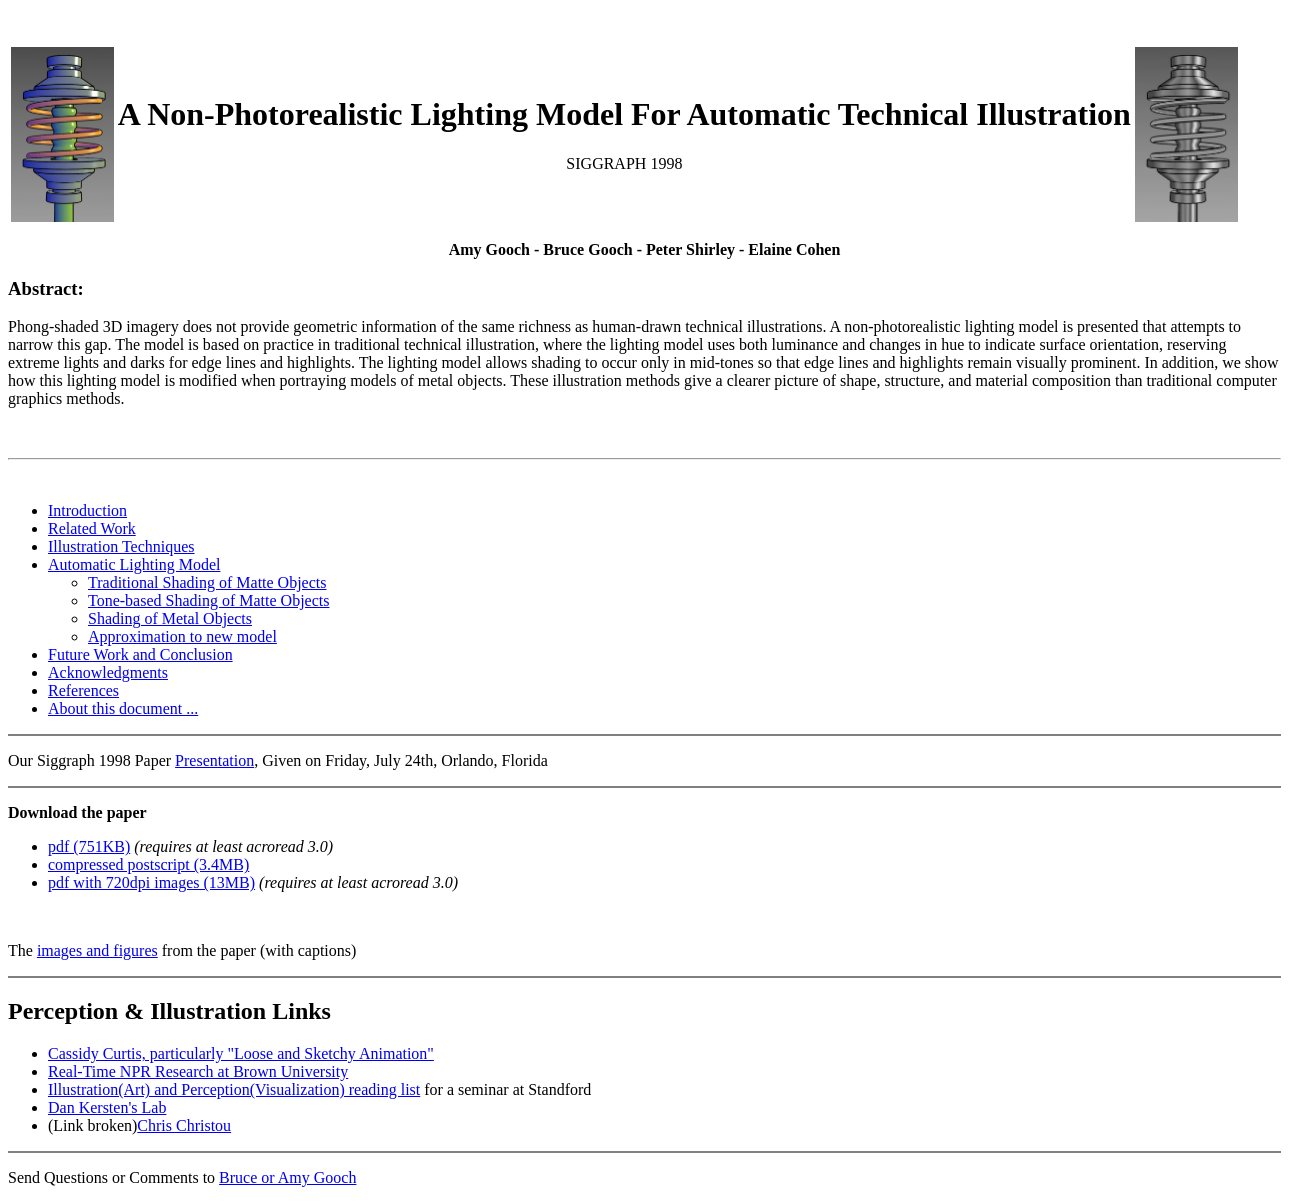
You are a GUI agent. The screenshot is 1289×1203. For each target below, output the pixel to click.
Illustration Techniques (121, 546)
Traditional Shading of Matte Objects (207, 582)
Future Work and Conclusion (140, 654)
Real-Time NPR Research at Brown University (198, 1071)
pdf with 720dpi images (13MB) (151, 882)
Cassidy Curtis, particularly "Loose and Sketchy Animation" (241, 1053)
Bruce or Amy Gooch (287, 1177)
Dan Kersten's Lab (107, 1107)
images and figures (97, 950)
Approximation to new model (182, 636)
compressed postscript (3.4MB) (148, 864)
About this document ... (123, 708)
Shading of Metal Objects (170, 618)
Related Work (92, 528)
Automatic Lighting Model (134, 564)
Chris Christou (184, 1125)
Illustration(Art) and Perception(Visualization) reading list (234, 1089)
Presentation (214, 760)
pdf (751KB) (89, 846)
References (83, 690)
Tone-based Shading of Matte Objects (208, 600)
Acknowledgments (108, 672)
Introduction (87, 510)
